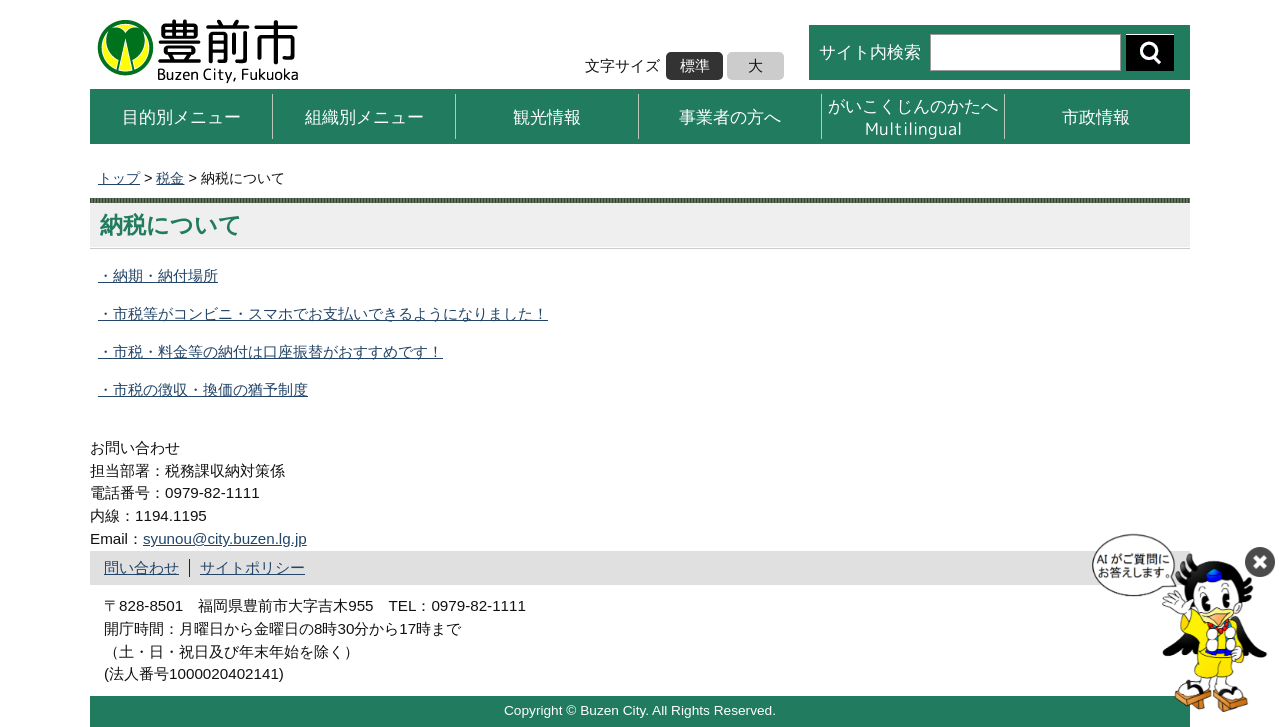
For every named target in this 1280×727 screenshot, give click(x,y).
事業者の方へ (730, 116)
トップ (119, 178)
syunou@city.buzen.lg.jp (225, 538)
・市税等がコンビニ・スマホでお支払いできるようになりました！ (323, 313)
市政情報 (1096, 116)
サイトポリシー (252, 567)
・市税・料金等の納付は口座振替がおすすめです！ (270, 351)
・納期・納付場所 (158, 275)
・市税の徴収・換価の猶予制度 (203, 389)
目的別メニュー (181, 116)
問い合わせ (141, 567)
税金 (170, 178)
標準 (695, 65)
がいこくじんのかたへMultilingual (913, 116)
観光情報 (547, 116)
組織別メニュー (364, 116)
